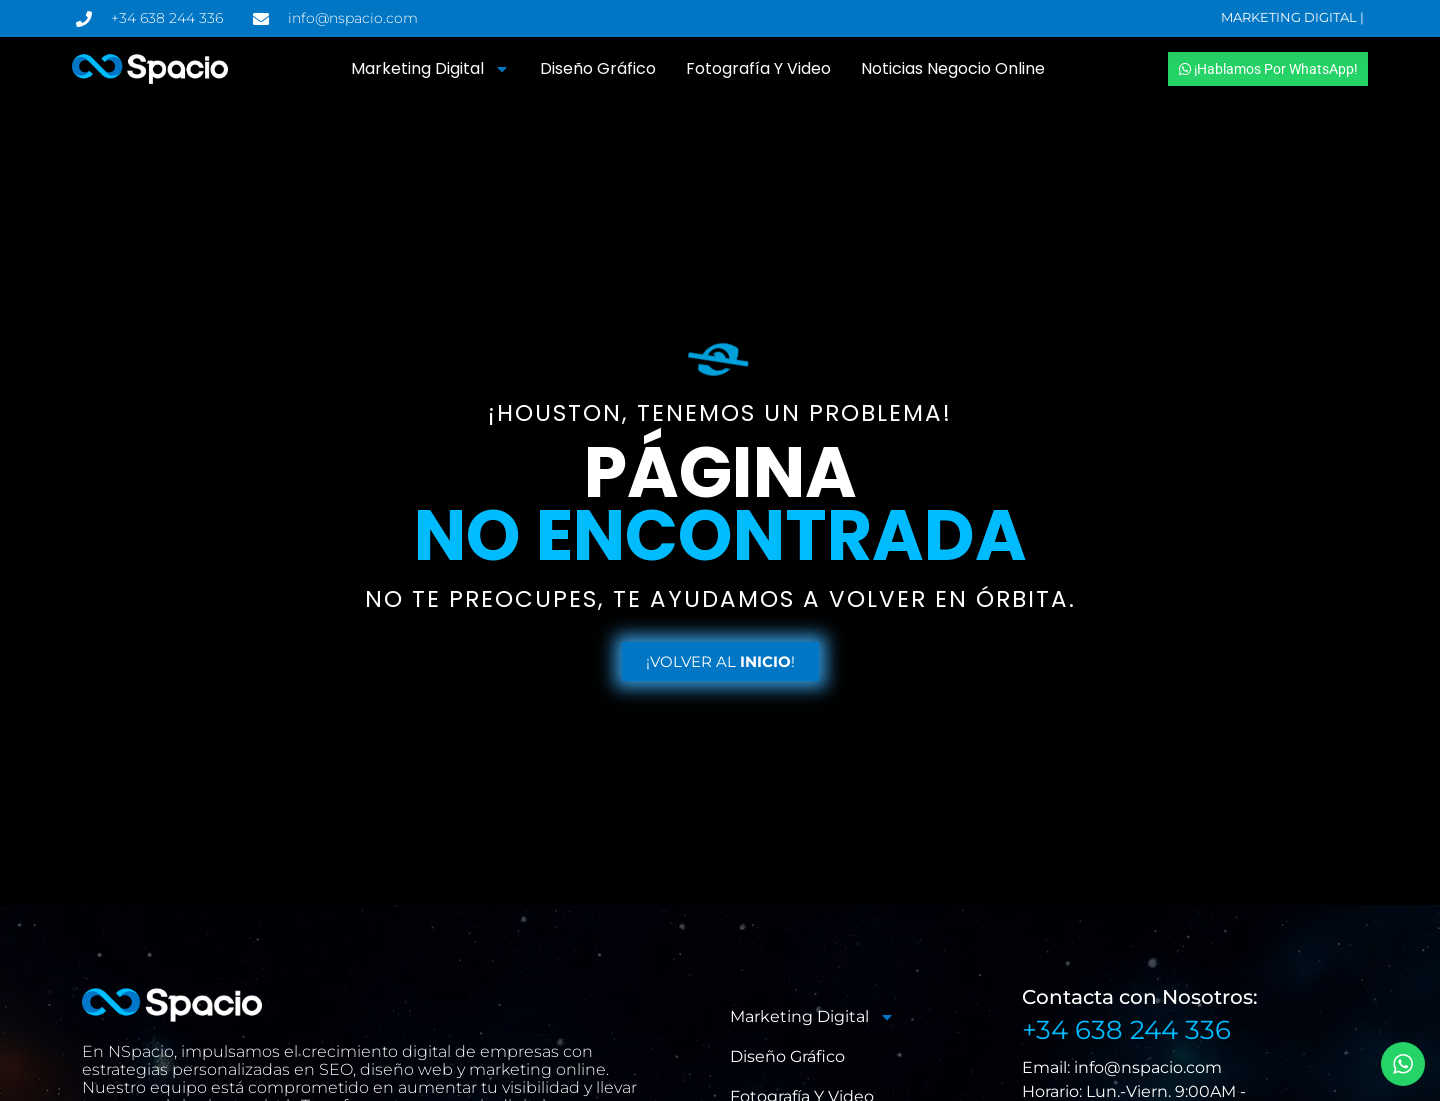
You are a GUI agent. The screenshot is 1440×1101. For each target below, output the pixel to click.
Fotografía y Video (758, 68)
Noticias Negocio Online (953, 68)
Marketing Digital (430, 69)
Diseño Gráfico (598, 68)
